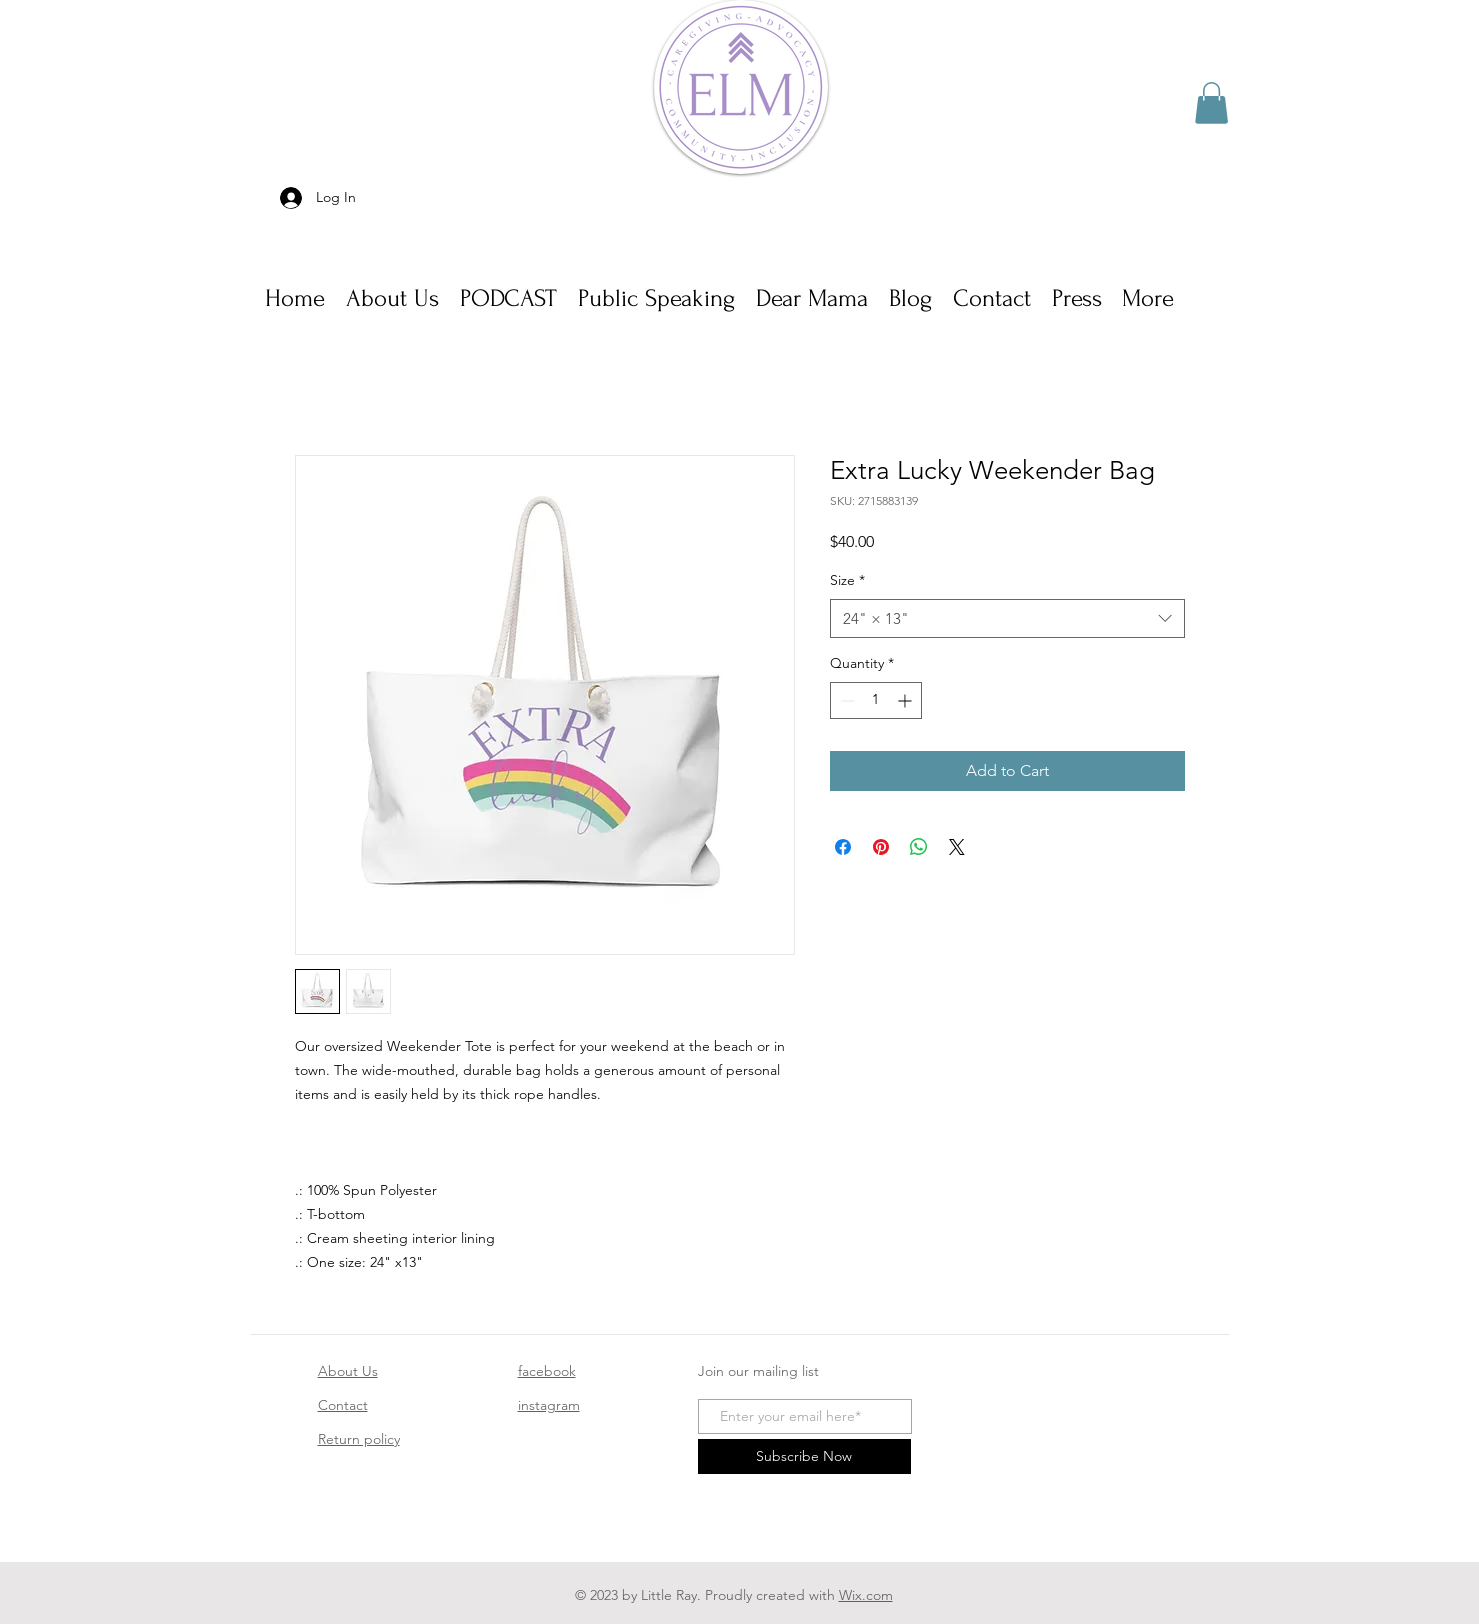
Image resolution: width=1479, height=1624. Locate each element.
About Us (348, 1371)
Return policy (359, 1439)
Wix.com (866, 1595)
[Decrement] (845, 700)
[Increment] (906, 700)
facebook (547, 1371)
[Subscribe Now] (804, 1456)
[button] (1211, 103)
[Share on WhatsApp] (919, 847)
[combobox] (1007, 618)
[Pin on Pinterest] (881, 847)
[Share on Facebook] (843, 847)
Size (847, 580)
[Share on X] (957, 847)
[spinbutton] (876, 700)
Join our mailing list (758, 1371)
